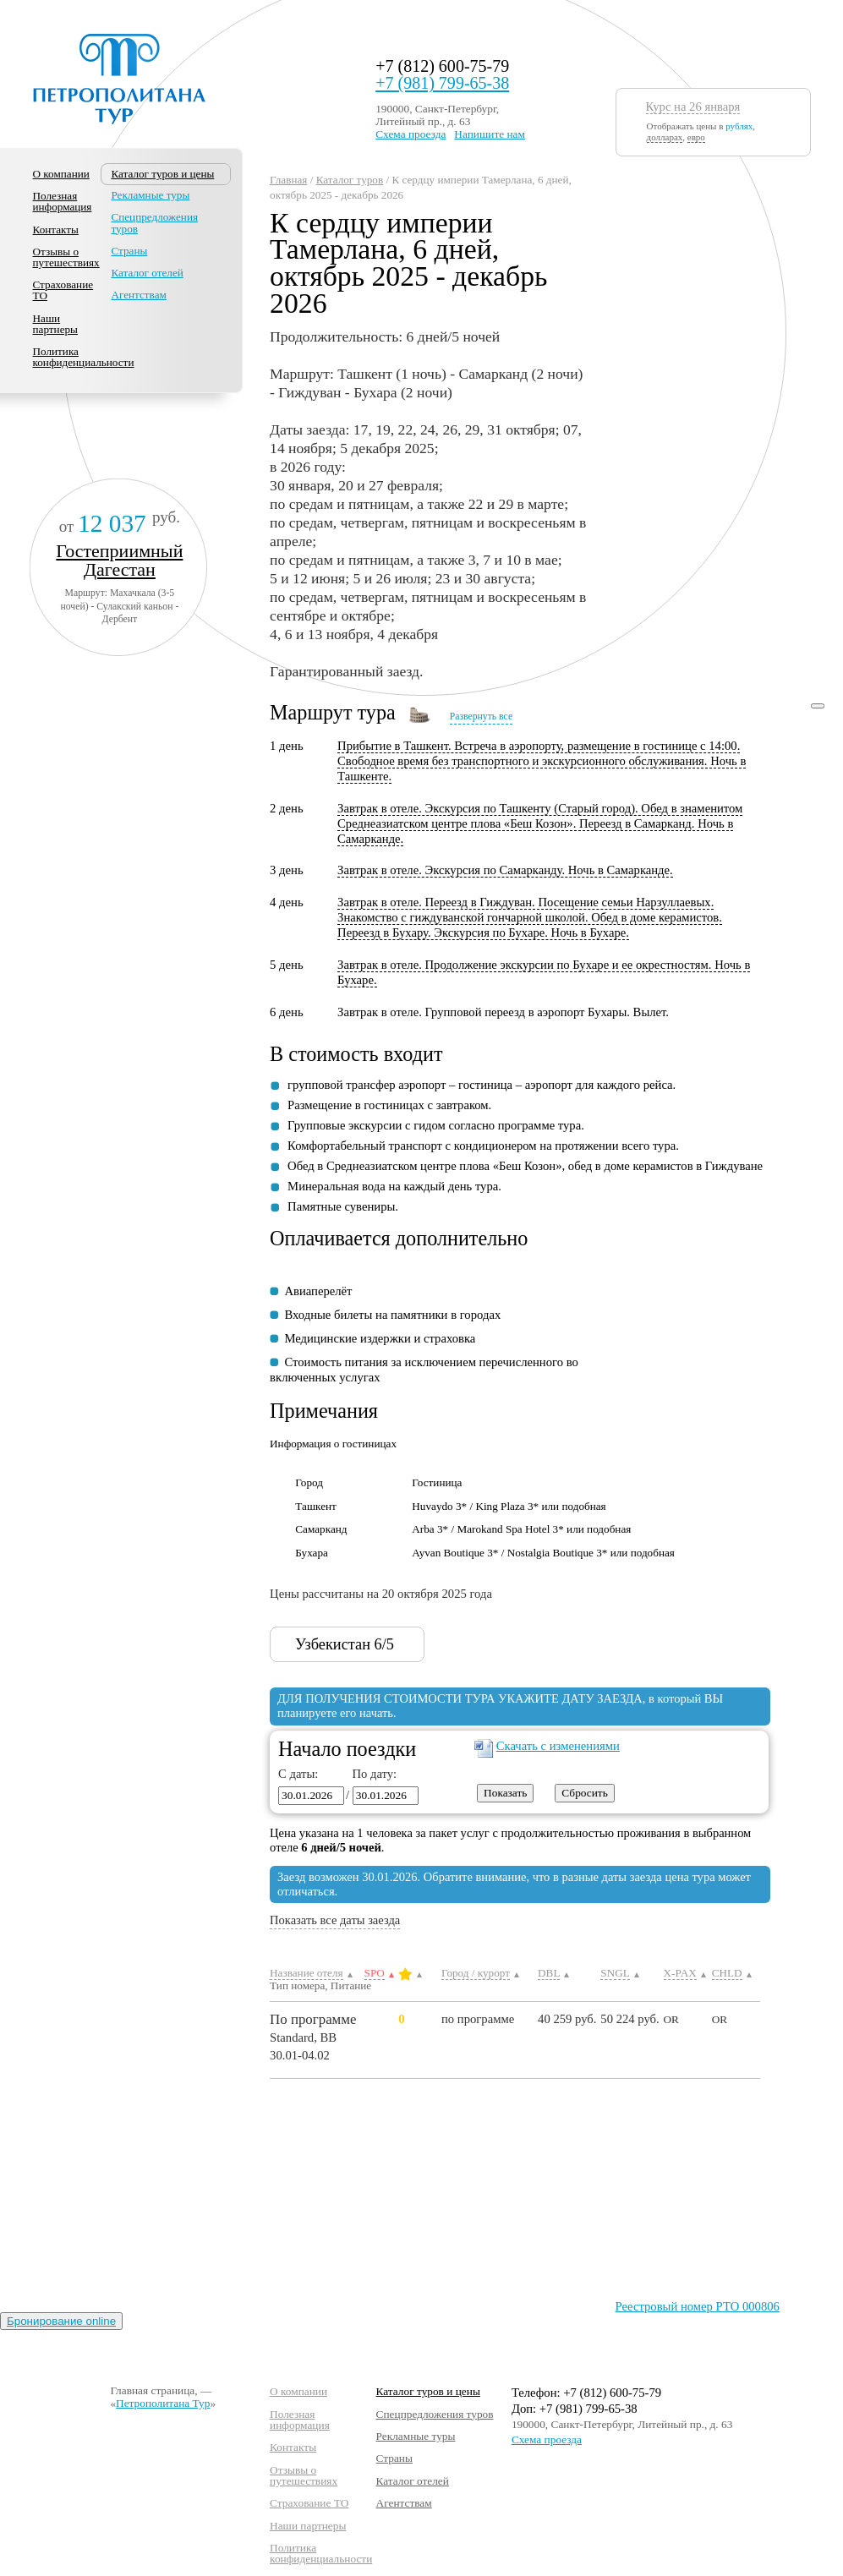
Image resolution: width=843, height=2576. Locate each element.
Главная (288, 179)
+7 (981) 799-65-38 (442, 83)
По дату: (371, 1773)
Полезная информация (62, 201)
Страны (129, 250)
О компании (61, 173)
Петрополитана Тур (163, 2403)
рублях (739, 126)
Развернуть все (481, 716)
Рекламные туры (150, 195)
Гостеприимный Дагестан (119, 560)
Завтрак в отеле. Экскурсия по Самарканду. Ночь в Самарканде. (505, 870)
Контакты (56, 229)
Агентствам (138, 294)
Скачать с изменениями (558, 1746)
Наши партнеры (55, 324)
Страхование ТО (63, 290)
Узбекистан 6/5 (357, 1644)
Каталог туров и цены (428, 2391)
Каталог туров (350, 179)
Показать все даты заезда (335, 1920)
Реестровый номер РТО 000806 (698, 2306)
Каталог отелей (147, 272)
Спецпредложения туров (154, 222)
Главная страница (152, 2390)
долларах (665, 137)
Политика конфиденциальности (83, 357)
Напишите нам (489, 134)
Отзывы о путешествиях (66, 257)
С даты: (298, 1773)
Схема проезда (410, 134)
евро (696, 137)
